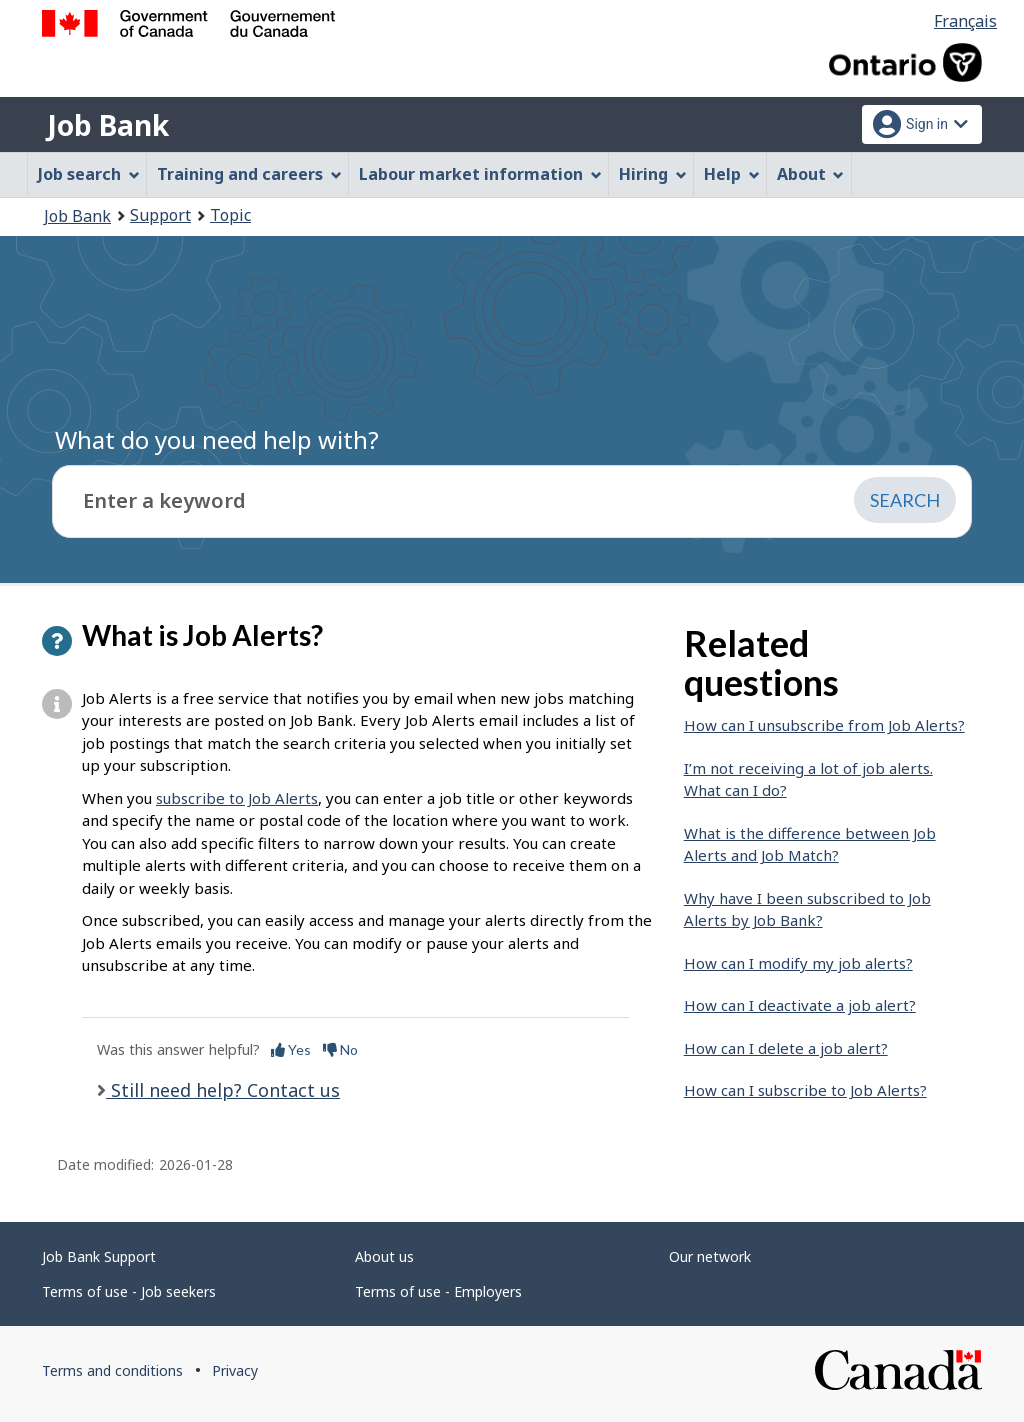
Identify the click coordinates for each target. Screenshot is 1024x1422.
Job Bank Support (99, 1256)
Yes (291, 1049)
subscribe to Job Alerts (237, 798)
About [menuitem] (811, 174)
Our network (710, 1256)
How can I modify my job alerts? (798, 963)
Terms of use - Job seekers (129, 1291)
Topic (230, 215)
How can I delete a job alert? (786, 1048)
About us (384, 1256)
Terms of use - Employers (438, 1291)
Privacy (235, 1370)
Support (160, 215)
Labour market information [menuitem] (480, 174)
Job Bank (108, 125)
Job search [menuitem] (89, 174)
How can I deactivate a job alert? (800, 1005)
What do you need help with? (217, 439)
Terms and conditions (112, 1370)
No (340, 1049)
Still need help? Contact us (223, 1090)
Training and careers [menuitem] (249, 174)
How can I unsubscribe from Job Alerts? (824, 725)
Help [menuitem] (732, 174)
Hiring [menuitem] (653, 174)
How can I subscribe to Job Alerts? (805, 1090)
